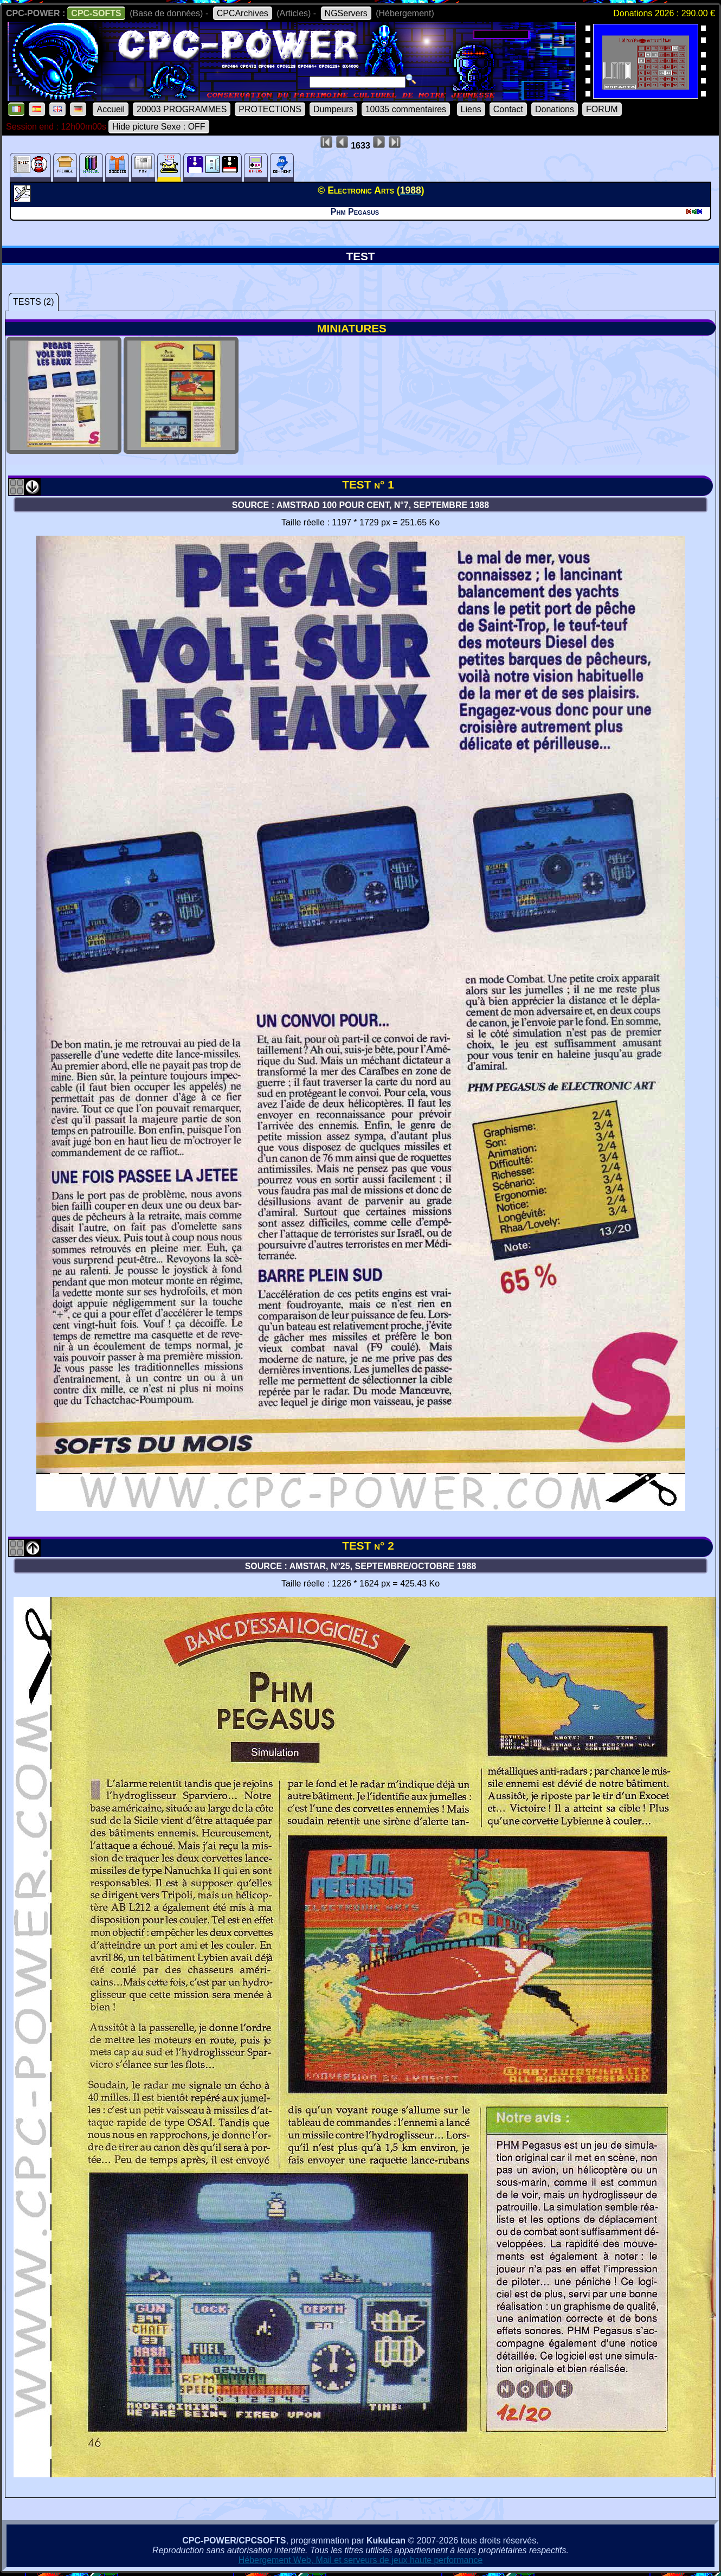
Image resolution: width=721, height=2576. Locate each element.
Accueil (110, 109)
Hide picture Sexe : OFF (158, 126)
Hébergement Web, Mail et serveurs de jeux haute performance (361, 2560)
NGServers (346, 13)
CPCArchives (242, 13)
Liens (471, 109)
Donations (554, 109)
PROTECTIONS (270, 109)
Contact (508, 109)
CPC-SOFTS (96, 13)
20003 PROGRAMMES (182, 109)
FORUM (602, 109)
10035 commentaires (405, 109)
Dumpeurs (333, 109)
